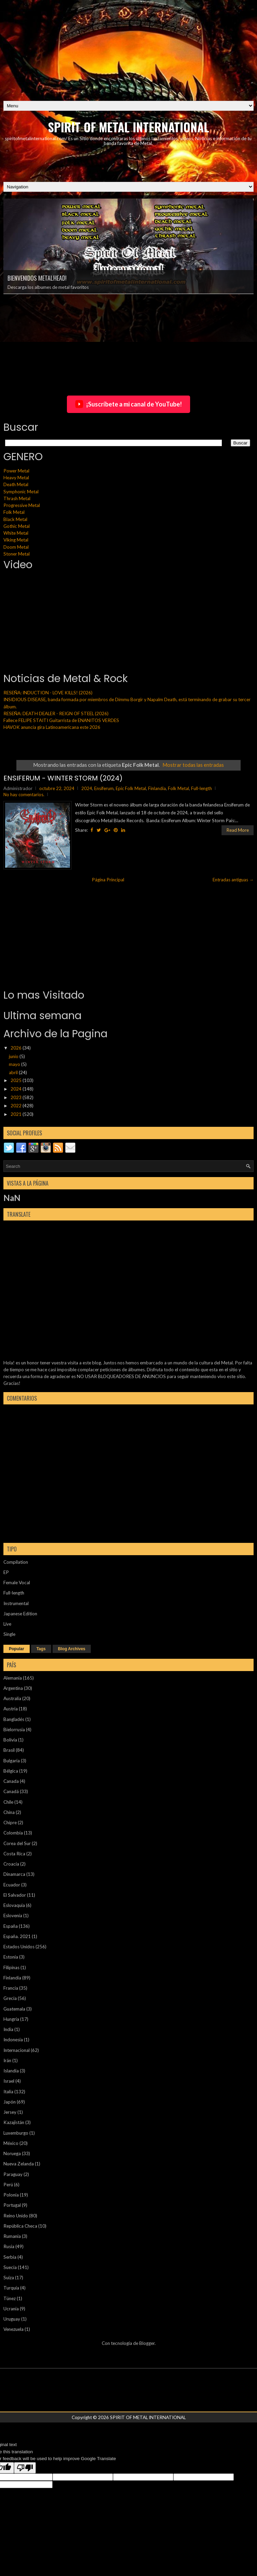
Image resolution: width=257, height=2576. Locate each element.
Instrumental (16, 1603)
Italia (8, 2091)
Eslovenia (12, 1915)
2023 (17, 1097)
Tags (41, 1648)
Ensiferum (104, 788)
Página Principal (108, 879)
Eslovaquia (14, 1905)
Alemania (12, 1678)
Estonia (10, 1957)
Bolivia (10, 1740)
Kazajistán (13, 2122)
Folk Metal (14, 512)
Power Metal (16, 470)
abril (14, 1072)
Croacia (11, 1864)
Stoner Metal (16, 554)
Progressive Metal (21, 505)
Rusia (8, 2246)
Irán (7, 2060)
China (9, 1812)
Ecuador (11, 1884)
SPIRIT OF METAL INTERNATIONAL (128, 127)
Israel (8, 2081)
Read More (237, 830)
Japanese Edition (20, 1613)
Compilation (15, 1562)
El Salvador (14, 1895)
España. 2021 (17, 1936)
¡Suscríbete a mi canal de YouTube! (128, 404)
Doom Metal (16, 547)
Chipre (10, 1822)
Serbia (9, 2257)
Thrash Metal (16, 498)
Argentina (13, 1688)
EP (6, 1572)
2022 (17, 1105)
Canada (11, 1781)
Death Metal (15, 484)
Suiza (8, 2277)
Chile (8, 1802)
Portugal (12, 2205)
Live (7, 1624)
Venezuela (13, 2329)
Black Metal (15, 519)
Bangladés (13, 1719)
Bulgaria (11, 1760)
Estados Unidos (18, 1946)
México (10, 2143)
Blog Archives (71, 1648)
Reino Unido (15, 2215)
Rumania (12, 2236)
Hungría (11, 2019)
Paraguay (13, 2174)
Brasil (9, 1750)
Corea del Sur (17, 1843)
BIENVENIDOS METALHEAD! (37, 277)
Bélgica (10, 1771)
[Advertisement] (128, 48)
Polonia (11, 2195)
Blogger (147, 2343)
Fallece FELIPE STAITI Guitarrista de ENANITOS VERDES (61, 720)
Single (9, 1634)
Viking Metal (15, 540)
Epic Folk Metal (131, 788)
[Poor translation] (25, 2467)
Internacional (16, 2050)
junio (14, 1056)
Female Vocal (16, 1582)
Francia (10, 1988)
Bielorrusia (14, 1729)
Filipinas (11, 1967)
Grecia (10, 1998)
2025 (17, 1080)
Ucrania (11, 2308)
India (8, 2029)
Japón (9, 2102)
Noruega (12, 2153)
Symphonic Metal (21, 491)
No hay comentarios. (23, 794)
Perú (8, 2184)
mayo (15, 1064)
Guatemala (14, 2009)
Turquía (11, 2288)
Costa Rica (14, 1853)
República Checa (20, 2226)
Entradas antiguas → (233, 879)
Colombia (13, 1833)
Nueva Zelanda (18, 2163)
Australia (12, 1698)
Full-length (201, 788)
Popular (16, 1648)
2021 (17, 1114)
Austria (10, 1708)
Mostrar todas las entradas (193, 765)
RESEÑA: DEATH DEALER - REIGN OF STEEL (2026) (56, 713)
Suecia (10, 2267)
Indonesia (13, 2039)
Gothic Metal (16, 526)
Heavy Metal (16, 477)
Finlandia (157, 788)
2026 (17, 1048)
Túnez (9, 2298)
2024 (86, 788)
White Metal (15, 533)
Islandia (11, 2070)
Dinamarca (14, 1874)
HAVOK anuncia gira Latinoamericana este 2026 (51, 727)
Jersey (9, 2112)
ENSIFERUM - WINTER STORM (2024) (63, 778)
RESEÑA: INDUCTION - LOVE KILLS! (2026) (47, 692)
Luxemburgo (15, 2133)
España (10, 1926)
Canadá (11, 1791)
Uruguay (11, 2319)
